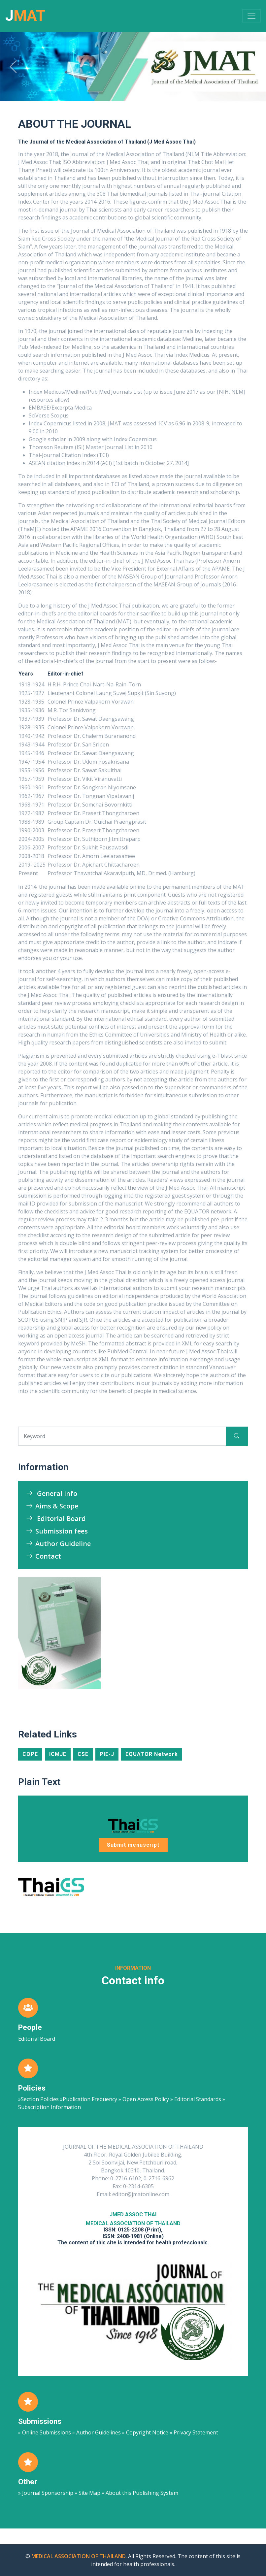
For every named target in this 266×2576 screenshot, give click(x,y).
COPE (30, 1754)
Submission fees (57, 1531)
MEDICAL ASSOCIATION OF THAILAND (78, 2556)
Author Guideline (58, 1543)
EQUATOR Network (151, 1754)
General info (51, 1493)
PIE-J (107, 1754)
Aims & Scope (52, 1506)
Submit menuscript (133, 1845)
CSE (83, 1754)
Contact (43, 1556)
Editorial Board (56, 1518)
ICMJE (57, 1754)
